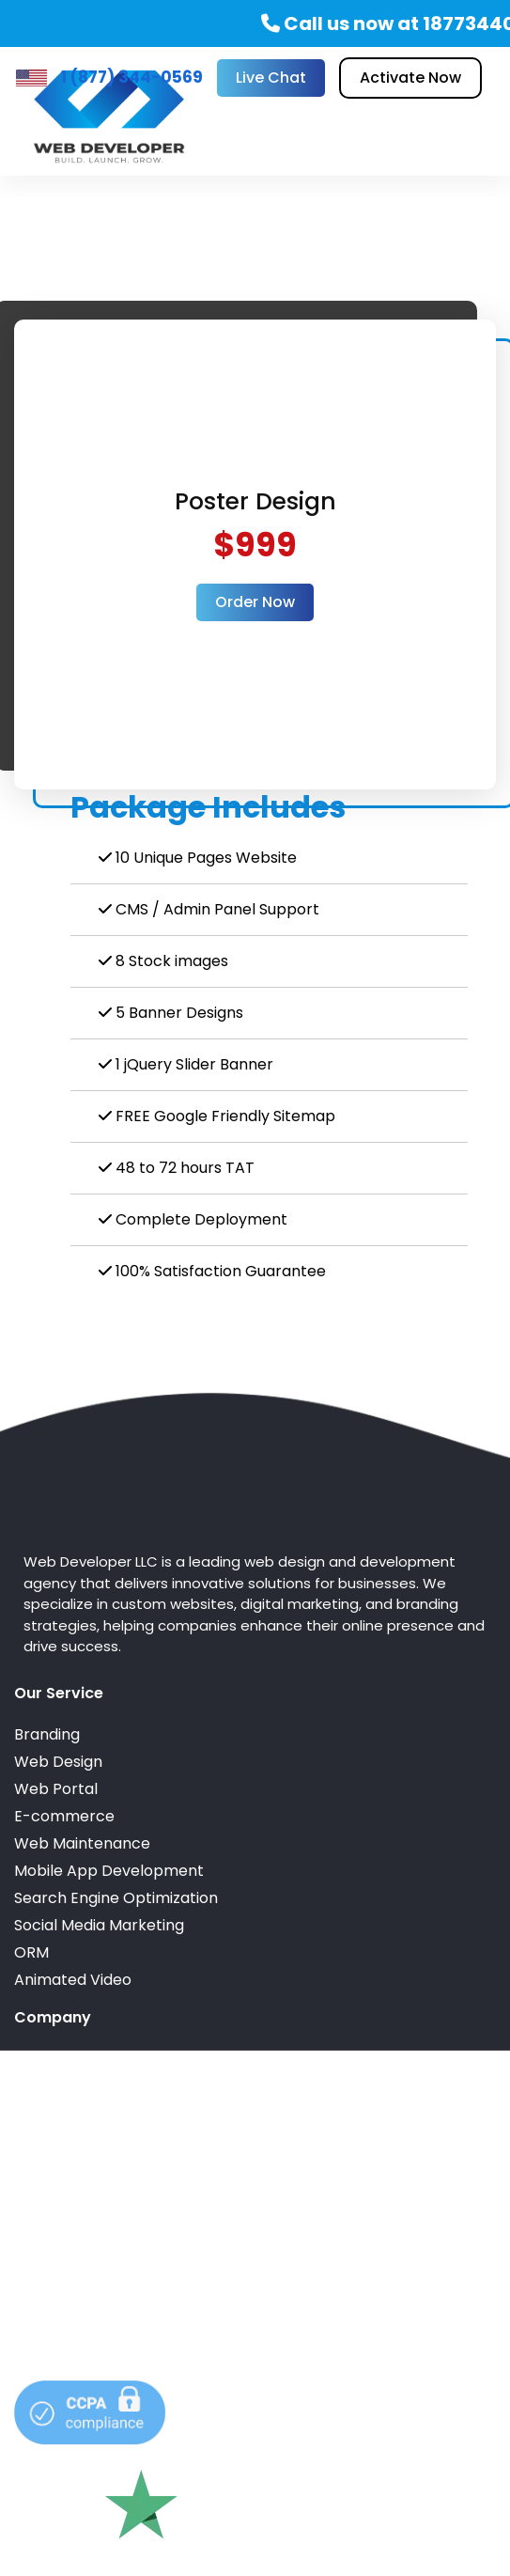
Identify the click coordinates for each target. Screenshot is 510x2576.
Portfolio (45, 2058)
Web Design (58, 1761)
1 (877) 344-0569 (132, 77)
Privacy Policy (65, 2140)
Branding (47, 1734)
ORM (31, 1952)
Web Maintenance (82, 1843)
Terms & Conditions (86, 2113)
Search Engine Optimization (116, 1898)
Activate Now (410, 77)
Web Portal (56, 1789)
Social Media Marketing (99, 1925)
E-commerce (64, 1816)
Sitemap (45, 2167)
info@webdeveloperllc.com (116, 2274)
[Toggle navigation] (454, 116)
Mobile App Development (109, 1870)
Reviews (43, 2086)
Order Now (255, 602)
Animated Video (72, 1980)
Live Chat (271, 77)
